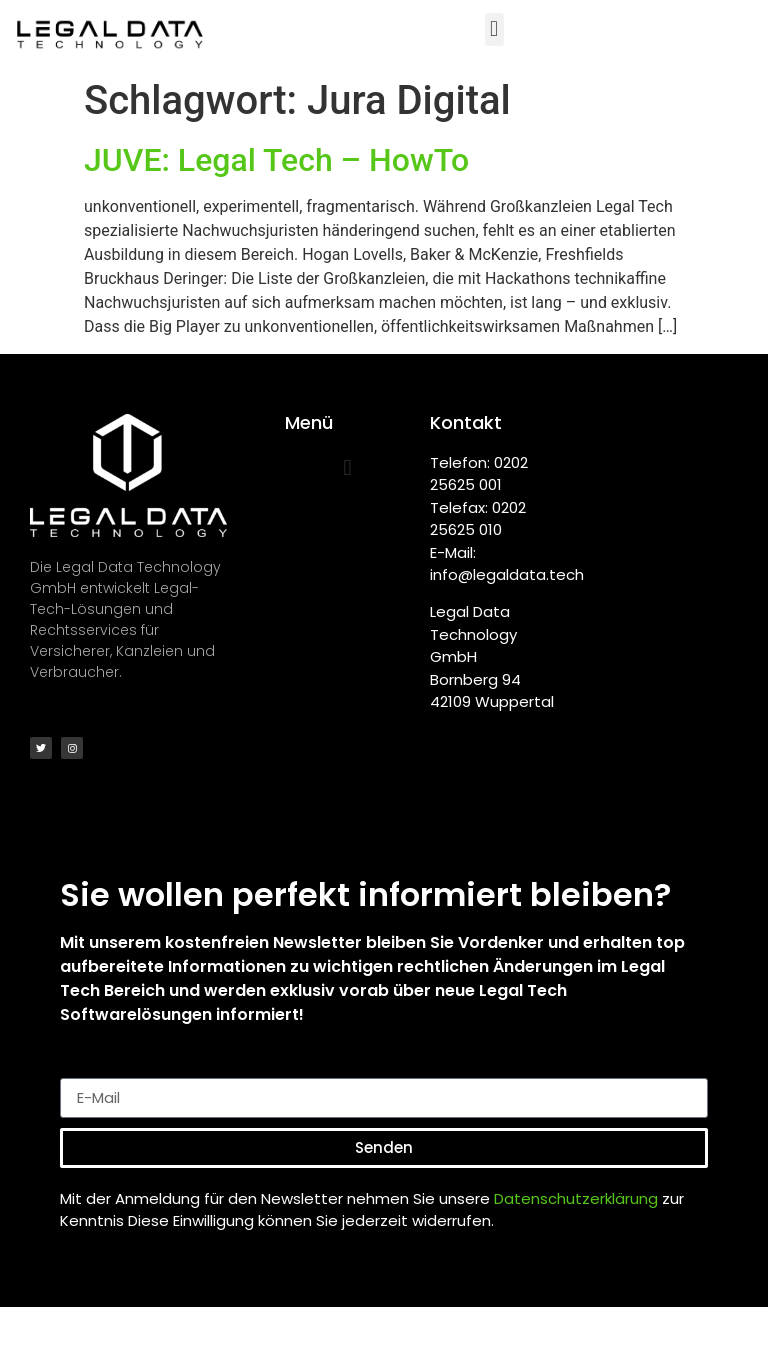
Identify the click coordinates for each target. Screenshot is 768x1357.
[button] (494, 29)
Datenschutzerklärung (576, 1198)
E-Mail (84, 1070)
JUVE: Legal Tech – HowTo (276, 160)
